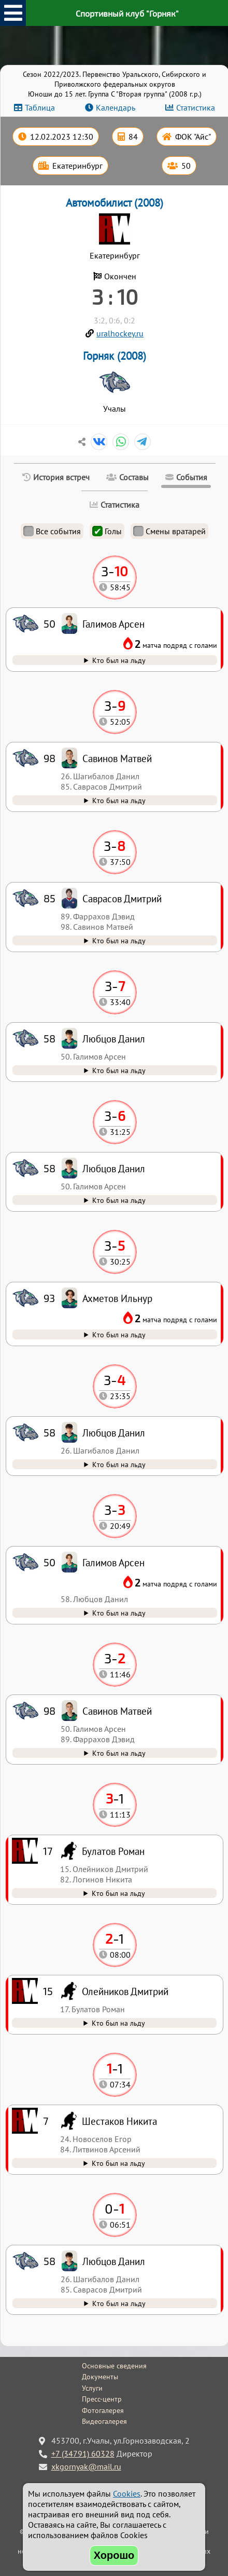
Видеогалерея (104, 2421)
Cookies (126, 2493)
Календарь (115, 107)
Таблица (40, 107)
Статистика (195, 107)
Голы (107, 531)
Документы (100, 2376)
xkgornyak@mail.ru (86, 2466)
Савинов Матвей (117, 1710)
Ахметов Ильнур (117, 1298)
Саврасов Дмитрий (122, 898)
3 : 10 (115, 296)
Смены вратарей (169, 531)
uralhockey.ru (120, 333)
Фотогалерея (103, 2410)
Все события (52, 531)
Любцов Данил (113, 2261)
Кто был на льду (119, 2303)
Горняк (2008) (114, 356)
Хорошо (114, 2555)
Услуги (92, 2388)
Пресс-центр (102, 2399)
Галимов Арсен (113, 1562)
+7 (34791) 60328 (83, 2453)
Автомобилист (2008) (114, 203)
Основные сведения (114, 2365)
